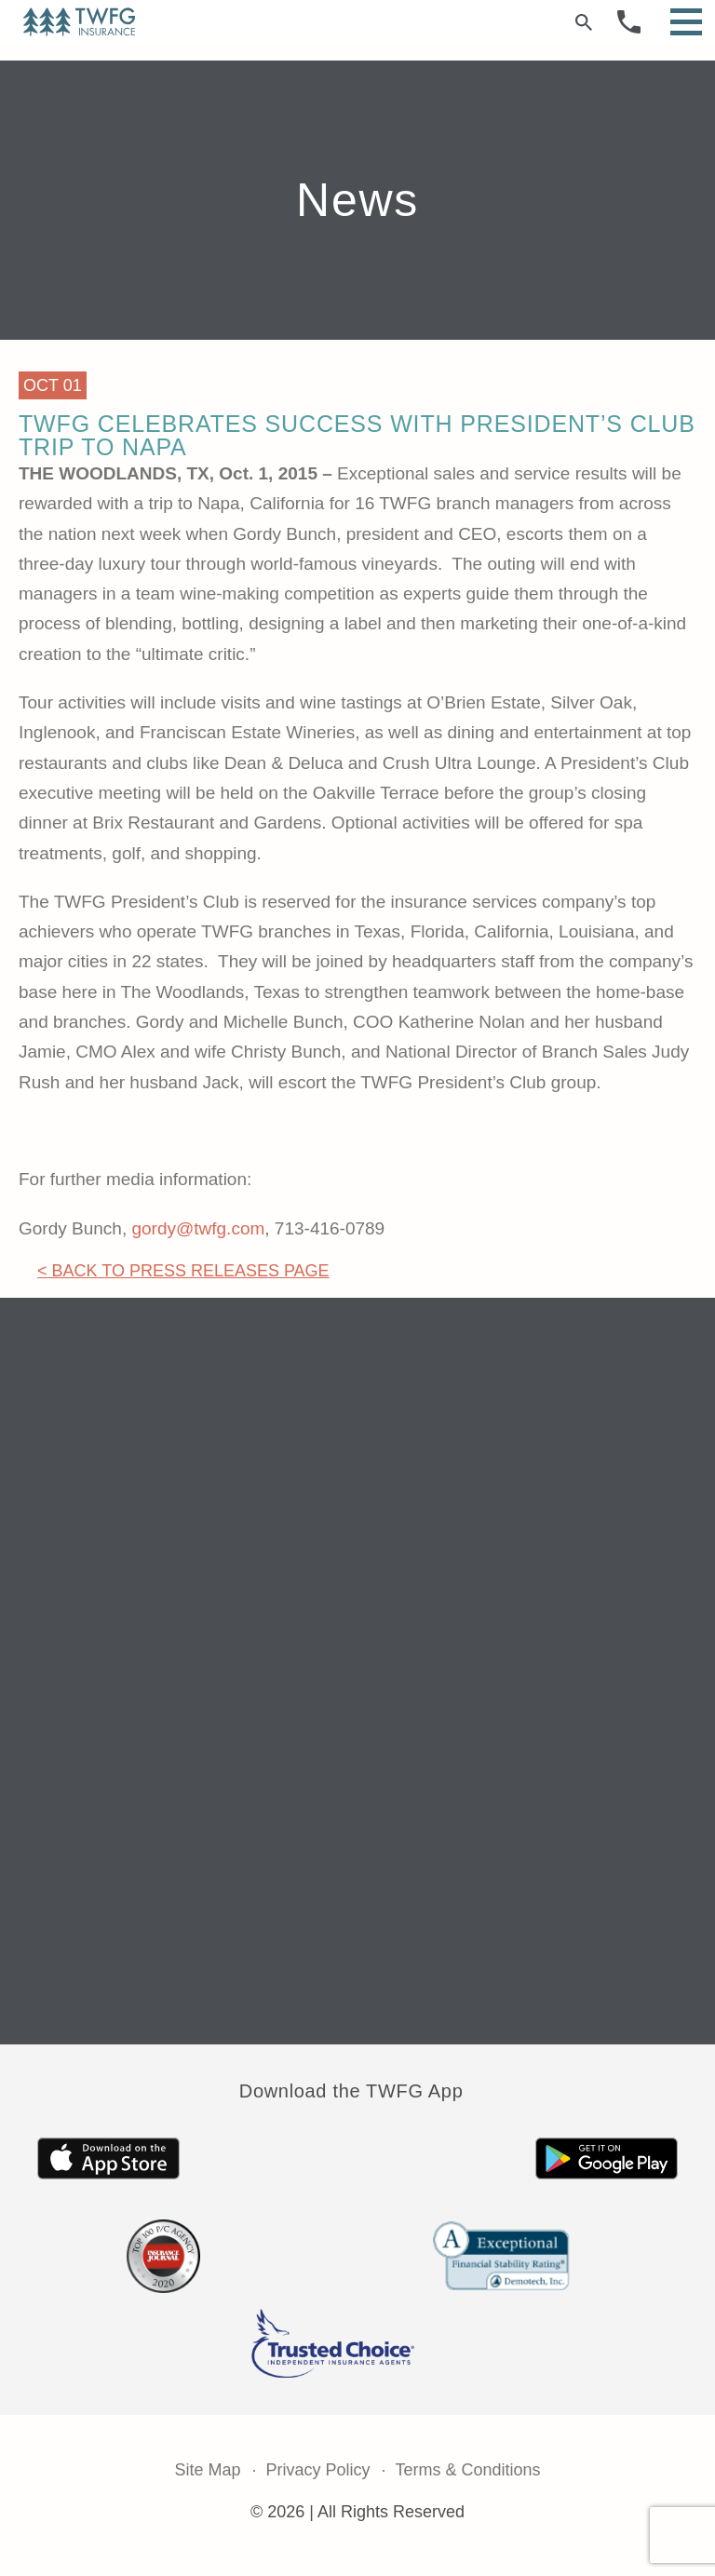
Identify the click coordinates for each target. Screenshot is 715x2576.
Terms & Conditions (468, 2470)
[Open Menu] (686, 22)
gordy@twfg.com (197, 1228)
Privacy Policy (317, 2470)
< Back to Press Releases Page (183, 1270)
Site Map (207, 2470)
